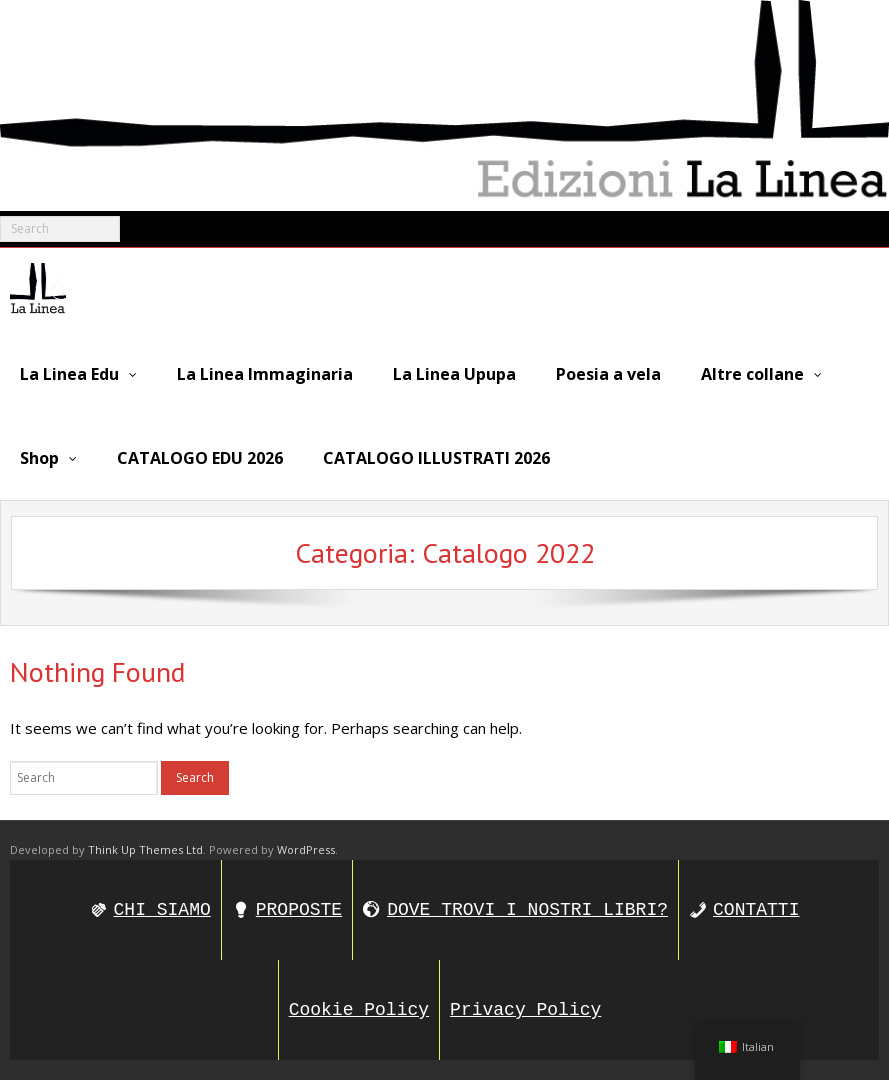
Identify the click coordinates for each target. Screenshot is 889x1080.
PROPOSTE (299, 910)
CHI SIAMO (162, 910)
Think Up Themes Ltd (145, 849)
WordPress (306, 849)
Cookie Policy (359, 1010)
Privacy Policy (525, 1010)
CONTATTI (756, 910)
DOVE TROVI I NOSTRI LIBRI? (527, 910)
